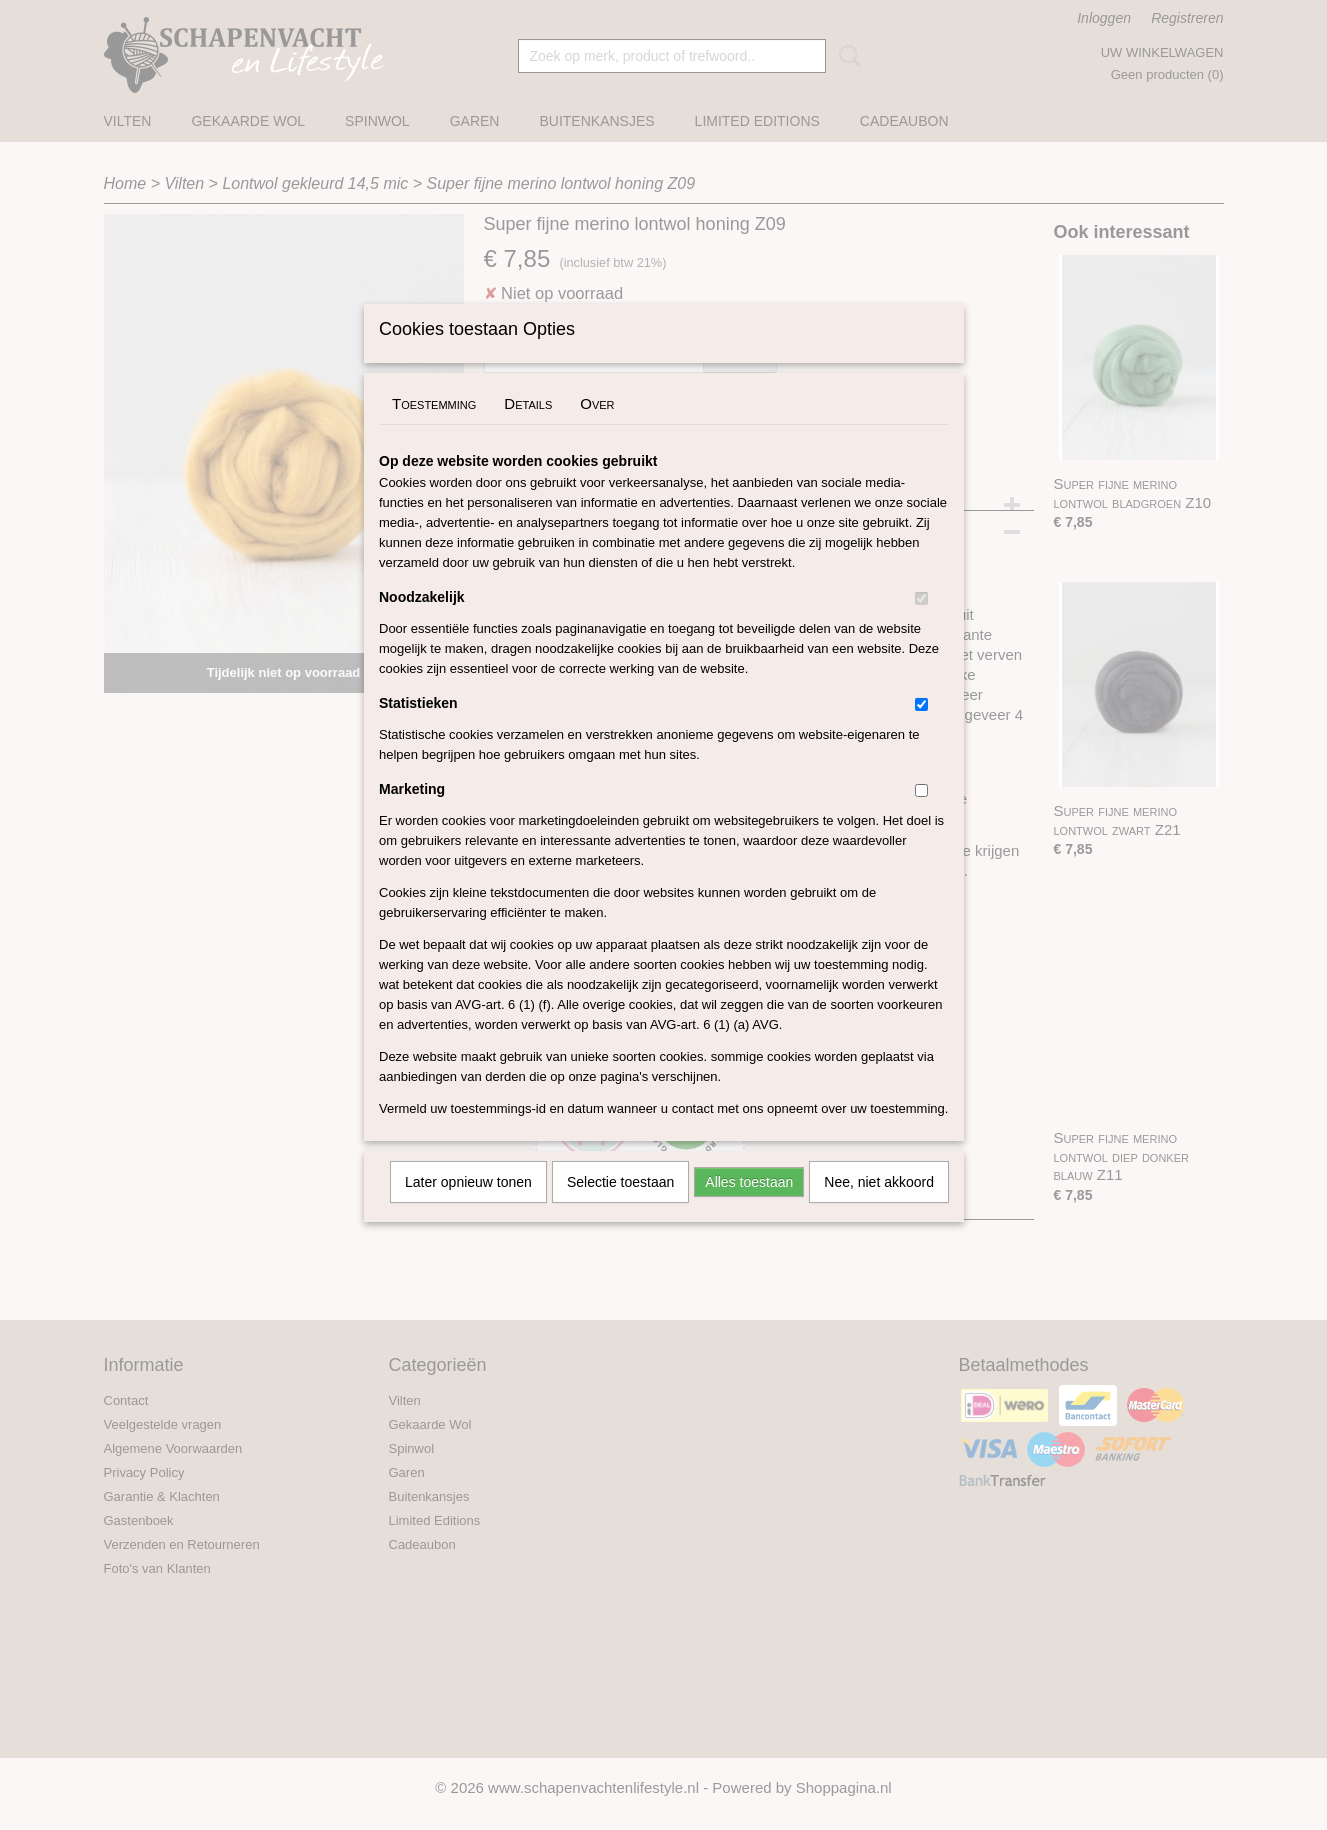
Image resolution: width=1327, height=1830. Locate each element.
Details (528, 429)
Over (597, 429)
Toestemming (434, 429)
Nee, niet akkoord (879, 1208)
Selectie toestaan (620, 1208)
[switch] (921, 624)
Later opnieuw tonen (468, 1208)
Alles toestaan (749, 1208)
